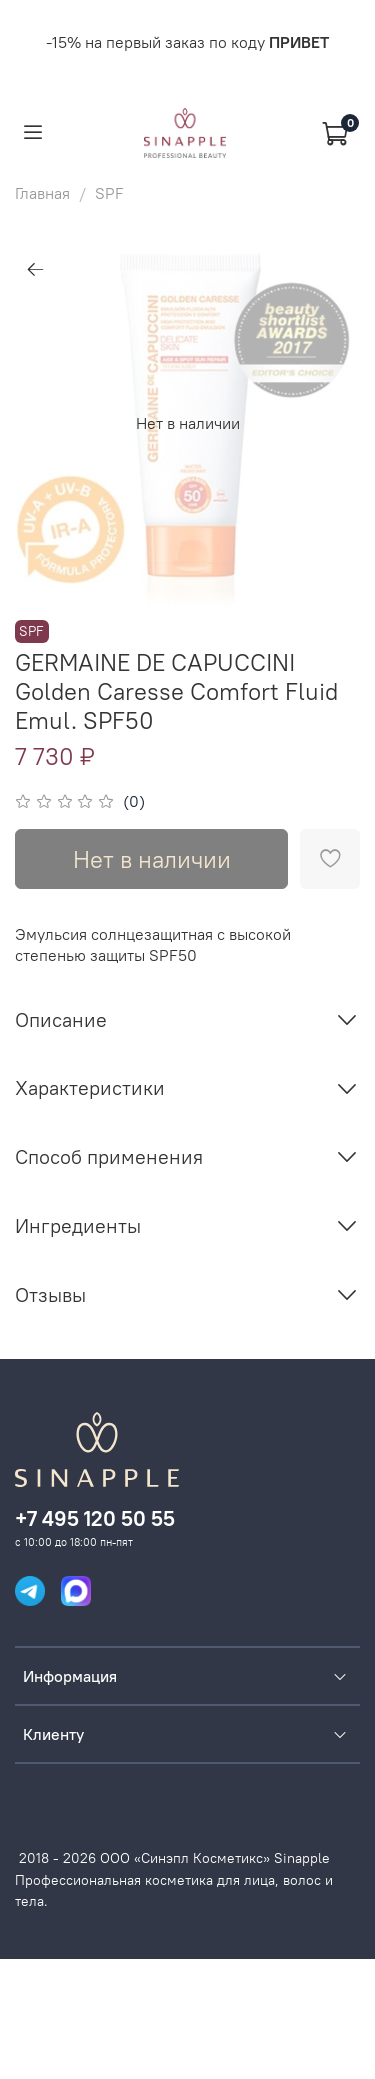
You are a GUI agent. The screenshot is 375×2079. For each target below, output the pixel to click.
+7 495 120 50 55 (95, 1518)
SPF (109, 193)
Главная (42, 193)
